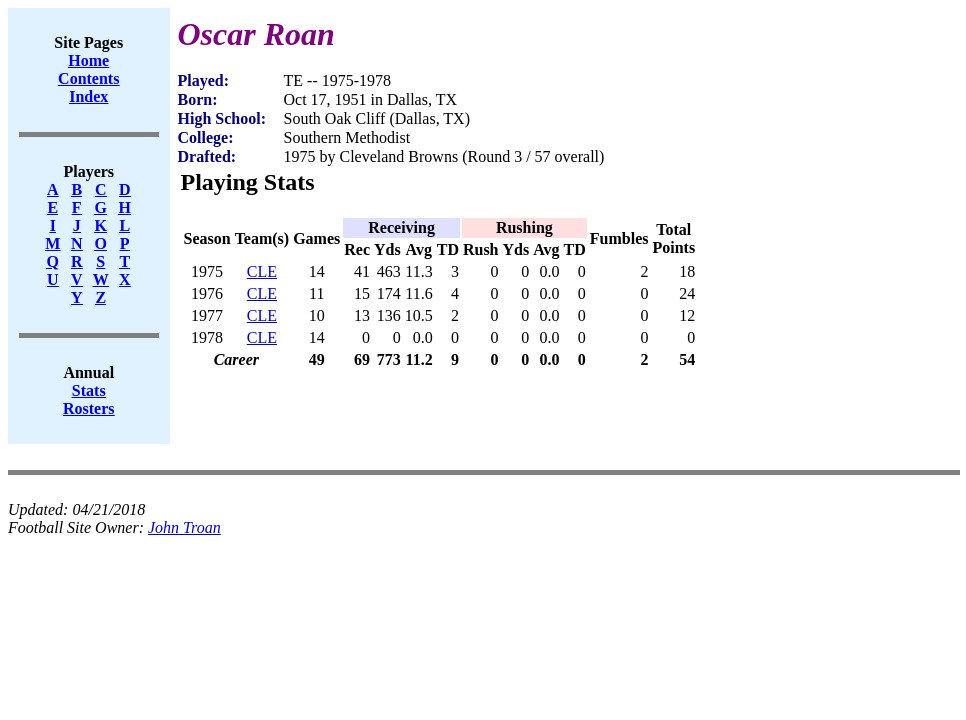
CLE (262, 271)
